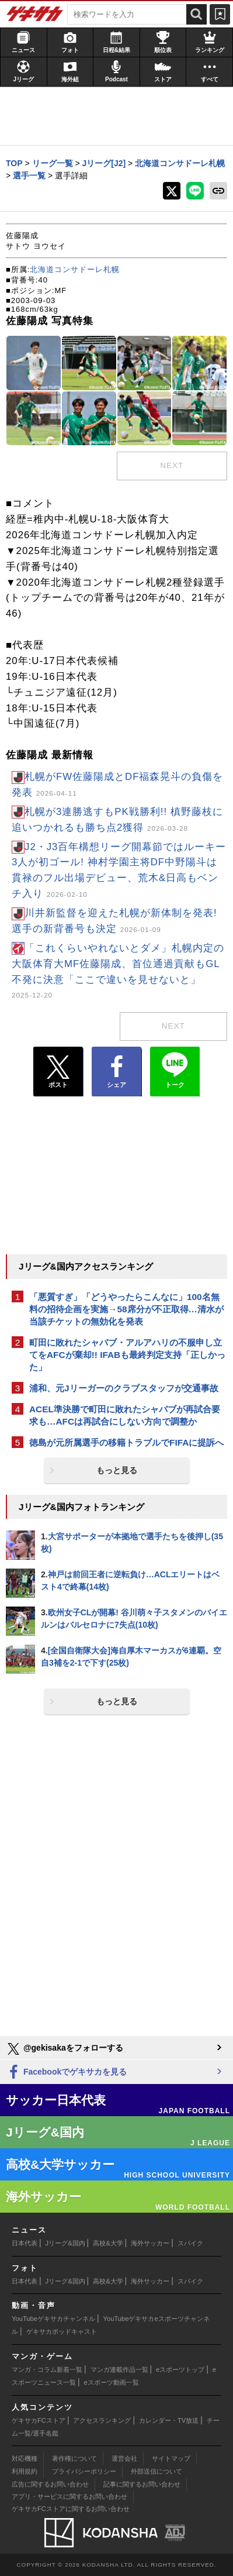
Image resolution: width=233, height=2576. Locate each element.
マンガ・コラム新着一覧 (47, 2369)
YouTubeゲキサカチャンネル (53, 2318)
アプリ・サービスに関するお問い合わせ (69, 2496)
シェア (116, 1071)
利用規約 (24, 2471)
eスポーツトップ (180, 2369)
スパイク (190, 2243)
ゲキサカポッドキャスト (61, 2331)
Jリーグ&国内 (65, 2243)
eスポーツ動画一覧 (111, 2382)
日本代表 (24, 2243)
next (171, 465)
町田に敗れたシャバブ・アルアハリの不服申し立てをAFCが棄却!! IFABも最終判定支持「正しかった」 (127, 1354)
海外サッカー (150, 2243)
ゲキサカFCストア (38, 2420)
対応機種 (24, 2458)
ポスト (58, 1071)
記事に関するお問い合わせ (141, 2484)
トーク (175, 1069)
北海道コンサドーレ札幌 (75, 269)
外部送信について (156, 2471)
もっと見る (116, 1470)
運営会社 (124, 2458)
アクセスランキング (102, 2420)
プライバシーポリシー (84, 2471)
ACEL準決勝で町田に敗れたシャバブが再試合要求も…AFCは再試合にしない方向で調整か (124, 1415)
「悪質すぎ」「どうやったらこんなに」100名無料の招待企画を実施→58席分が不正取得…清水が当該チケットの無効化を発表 (126, 1309)
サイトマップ (171, 2458)
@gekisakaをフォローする (64, 2049)
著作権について (74, 2458)
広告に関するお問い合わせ (50, 2484)
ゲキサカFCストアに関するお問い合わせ (71, 2508)
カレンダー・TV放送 (169, 2420)
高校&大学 (108, 2243)
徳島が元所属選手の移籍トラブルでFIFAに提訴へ (126, 1442)
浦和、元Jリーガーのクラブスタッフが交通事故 (123, 1388)
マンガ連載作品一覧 (119, 2369)
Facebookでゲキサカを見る (66, 2072)
